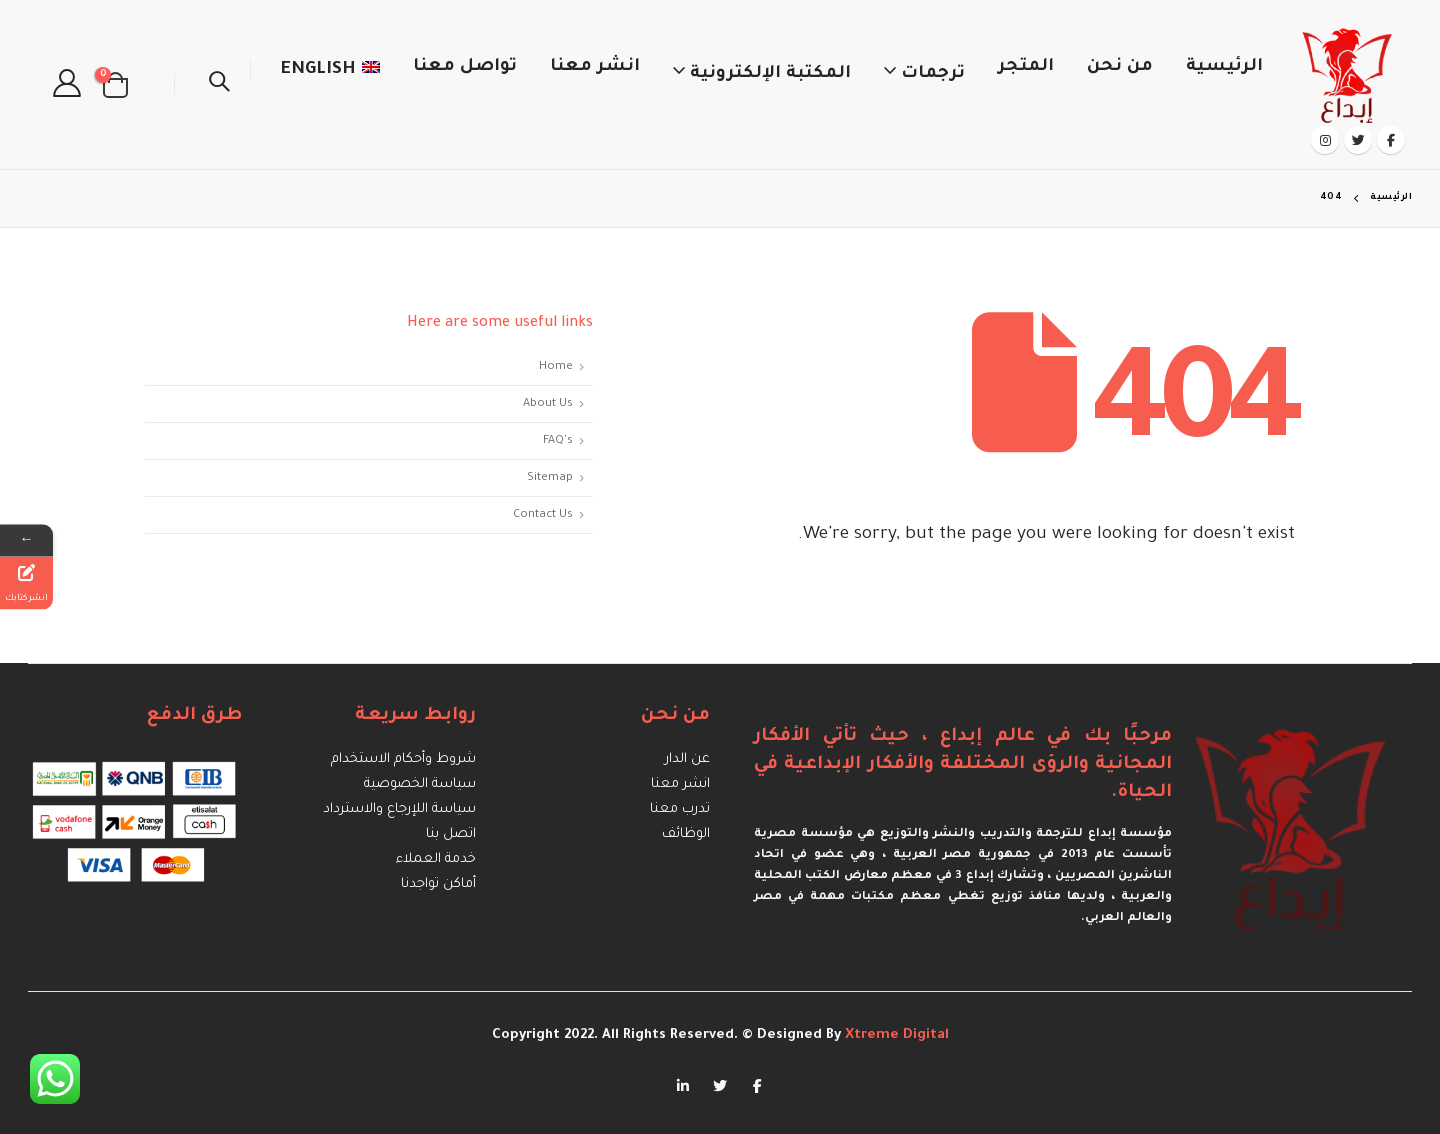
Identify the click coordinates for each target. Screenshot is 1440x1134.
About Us (548, 404)
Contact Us (543, 515)
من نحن (1120, 67)
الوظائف (686, 834)
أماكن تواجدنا (438, 884)
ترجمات (933, 74)
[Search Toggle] (219, 85)
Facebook (757, 1085)
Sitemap (550, 478)
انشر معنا (595, 67)
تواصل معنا (465, 67)
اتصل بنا (451, 834)
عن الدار (687, 759)
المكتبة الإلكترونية (770, 74)
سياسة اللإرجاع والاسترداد (399, 809)
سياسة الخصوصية (420, 784)
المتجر (1026, 67)
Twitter (720, 1085)
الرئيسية (1224, 67)
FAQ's (558, 441)
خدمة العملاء (436, 859)
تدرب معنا (680, 809)
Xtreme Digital (895, 1035)
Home (556, 367)
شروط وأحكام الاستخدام (403, 759)
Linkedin (683, 1085)
